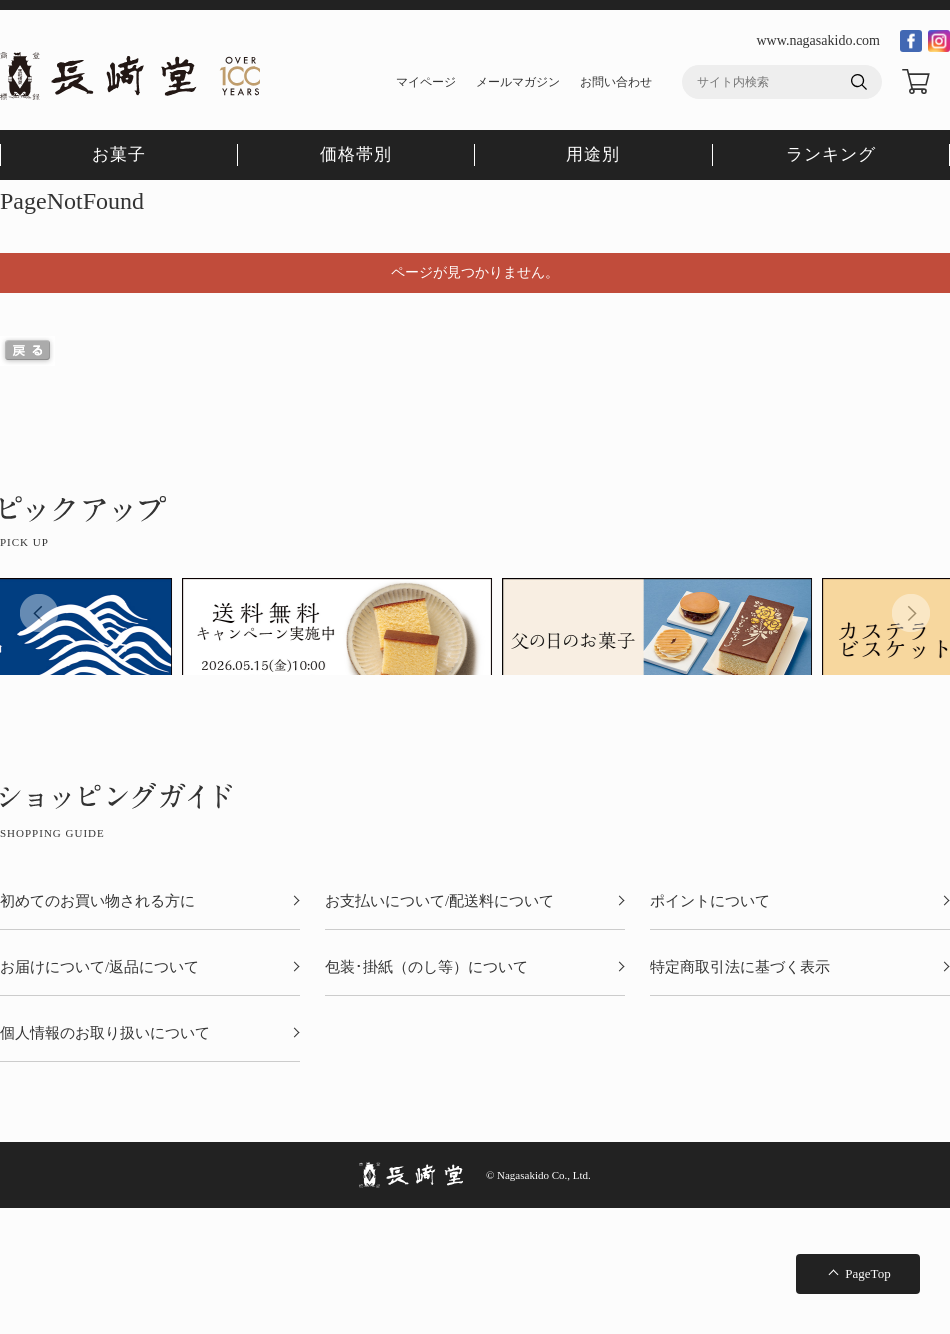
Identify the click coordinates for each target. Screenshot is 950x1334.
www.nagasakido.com (818, 40)
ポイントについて (710, 901)
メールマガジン (518, 82)
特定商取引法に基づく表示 (740, 967)
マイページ (426, 82)
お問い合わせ (616, 82)
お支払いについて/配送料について (439, 901)
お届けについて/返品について (99, 967)
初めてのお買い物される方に (97, 901)
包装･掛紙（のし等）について (426, 967)
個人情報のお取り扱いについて (105, 1033)
